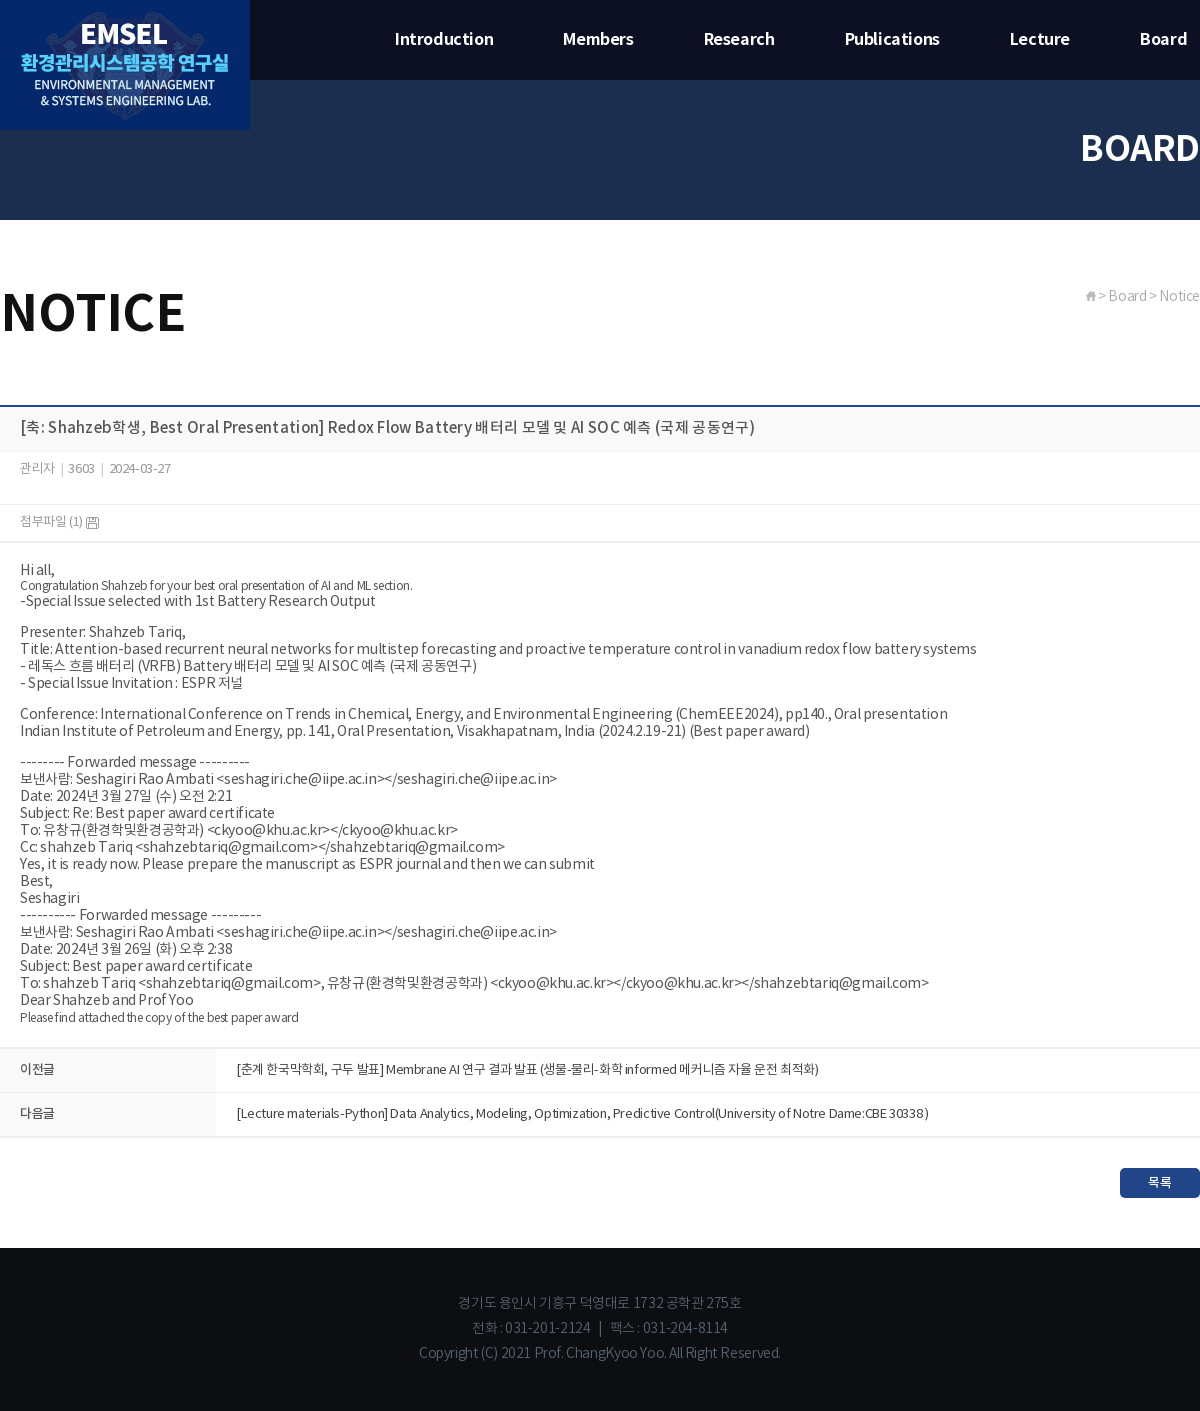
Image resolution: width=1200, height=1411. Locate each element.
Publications (892, 40)
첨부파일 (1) (59, 522)
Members (598, 40)
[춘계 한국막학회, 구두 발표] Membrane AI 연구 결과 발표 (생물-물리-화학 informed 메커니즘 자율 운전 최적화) (527, 1070)
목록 (1159, 1183)
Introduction (444, 40)
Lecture (1040, 40)
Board (1163, 40)
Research (739, 40)
